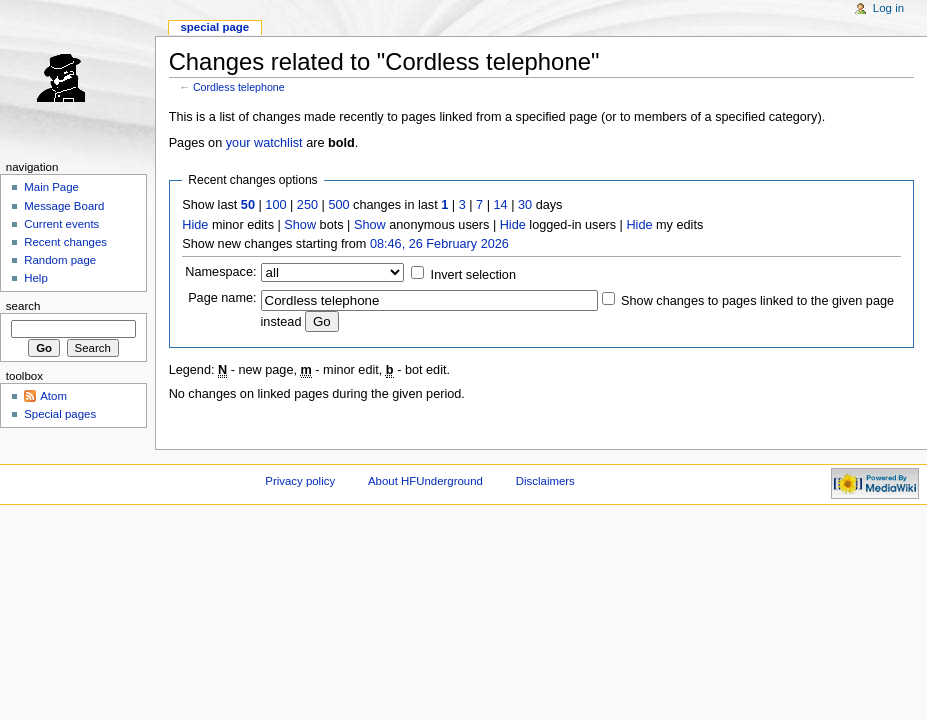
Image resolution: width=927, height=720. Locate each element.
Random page (60, 260)
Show (300, 225)
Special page (214, 27)
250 (307, 205)
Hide (195, 225)
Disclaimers (545, 481)
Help (36, 278)
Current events (61, 224)
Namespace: (220, 272)
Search (23, 306)
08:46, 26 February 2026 (439, 244)
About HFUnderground (425, 481)
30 (525, 205)
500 (338, 205)
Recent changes (65, 242)
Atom (53, 396)
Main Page (51, 187)
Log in (888, 8)
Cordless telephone (239, 87)
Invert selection (473, 275)
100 (275, 205)
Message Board (64, 206)
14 (501, 205)
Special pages (60, 414)
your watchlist (264, 143)
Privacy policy (300, 481)
